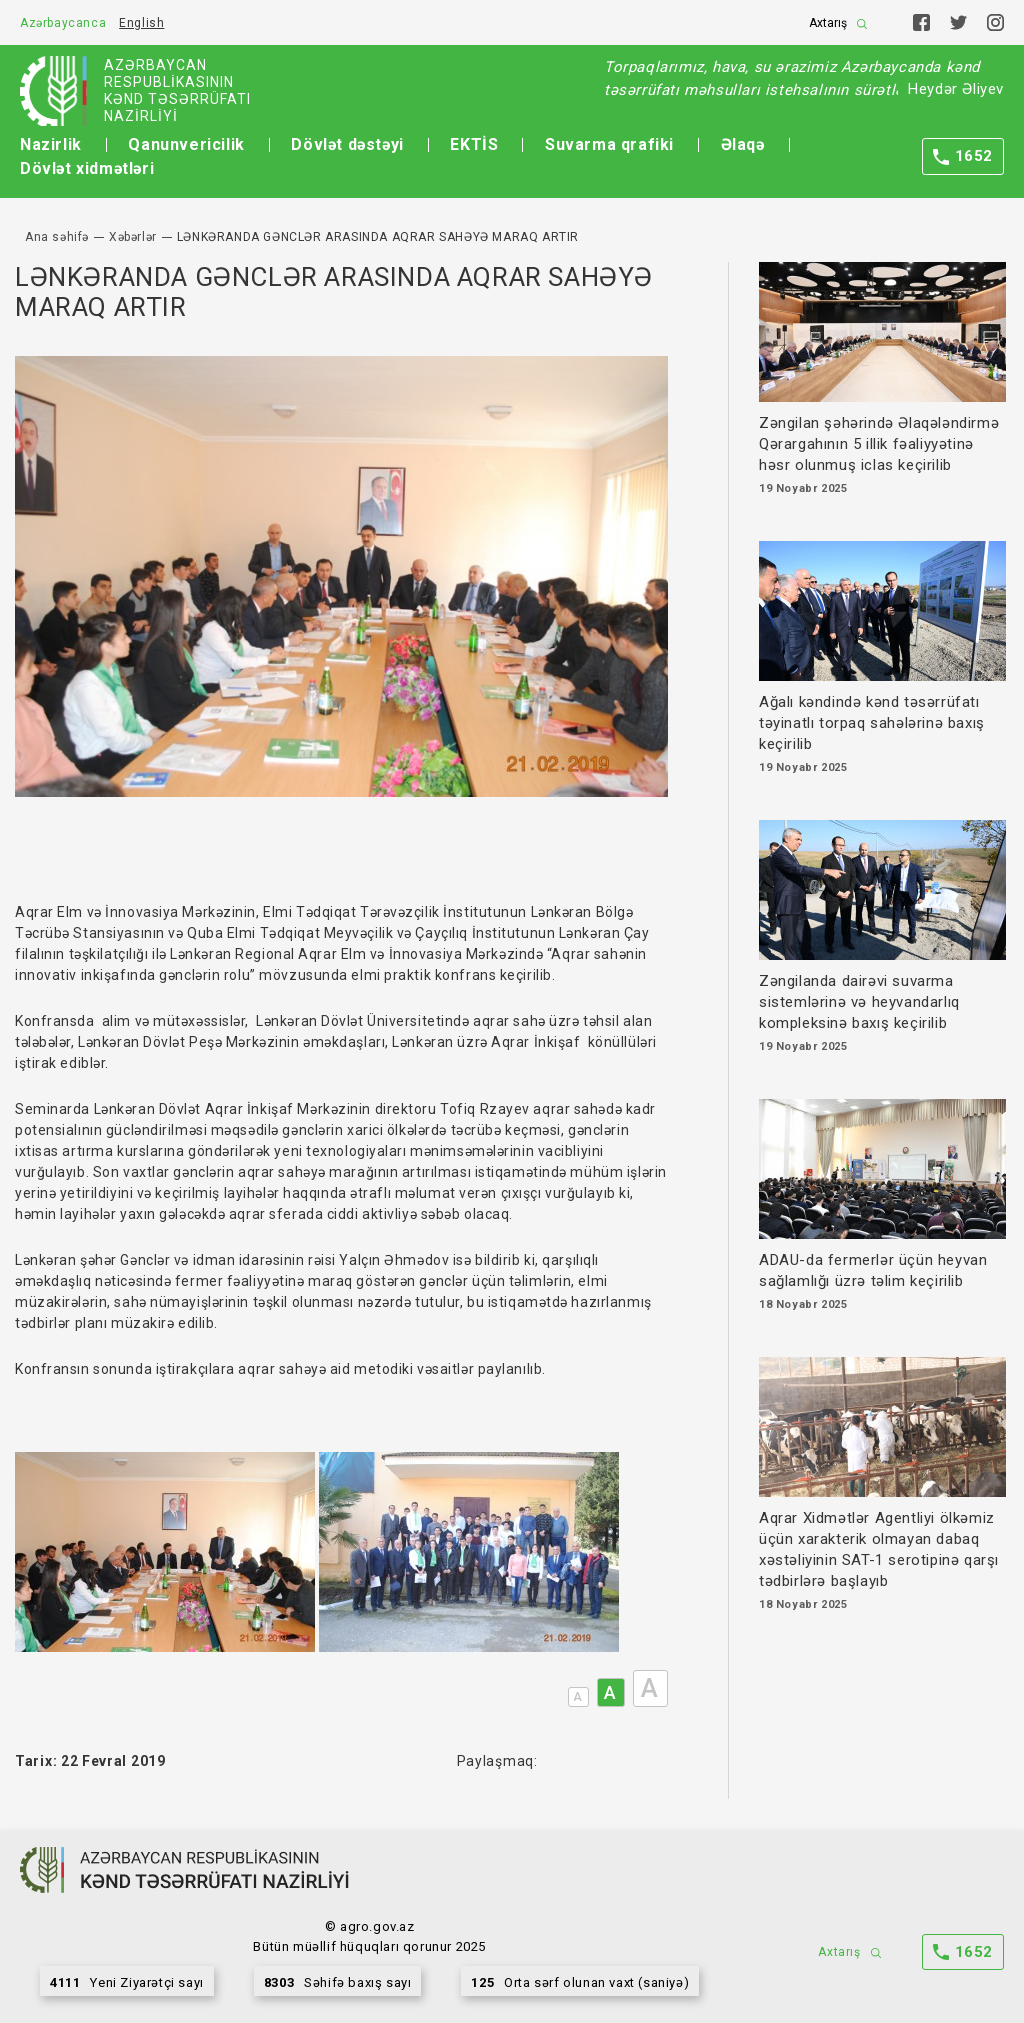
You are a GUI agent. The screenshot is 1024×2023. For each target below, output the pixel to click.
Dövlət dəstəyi (347, 144)
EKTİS (474, 144)
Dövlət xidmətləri (87, 168)
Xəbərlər (133, 237)
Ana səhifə (57, 237)
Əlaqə (743, 144)
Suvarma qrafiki (609, 144)
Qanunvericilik (186, 144)
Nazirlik (51, 144)
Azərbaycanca (63, 23)
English (141, 23)
